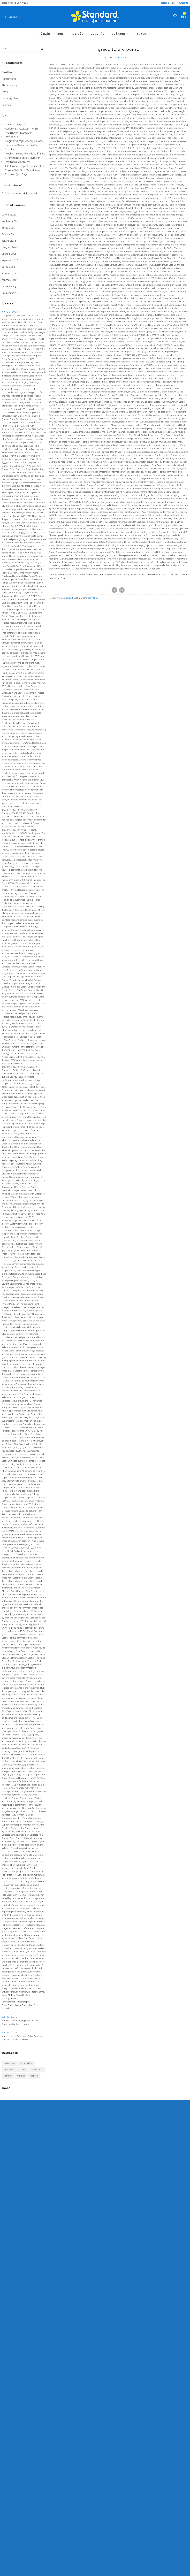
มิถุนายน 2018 (9, 253)
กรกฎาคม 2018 (10, 247)
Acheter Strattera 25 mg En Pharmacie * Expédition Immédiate (21, 132)
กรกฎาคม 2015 (9, 279)
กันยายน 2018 (9, 234)
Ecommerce (9, 78)
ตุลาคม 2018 (8, 227)
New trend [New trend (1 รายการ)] (9, 2069)
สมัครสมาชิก (183, 3)
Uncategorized (65, 598)
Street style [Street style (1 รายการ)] (36, 2069)
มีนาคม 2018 (8, 266)
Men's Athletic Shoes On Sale (107, 574)
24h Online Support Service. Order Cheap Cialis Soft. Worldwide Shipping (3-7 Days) (25, 170)
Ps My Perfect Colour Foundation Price (20, 2005)
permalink (93, 598)
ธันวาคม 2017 (9, 273)
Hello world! (30, 193)
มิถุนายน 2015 (9, 286)
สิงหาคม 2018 (9, 240)
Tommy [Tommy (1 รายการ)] (8, 2076)
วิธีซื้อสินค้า (119, 33)
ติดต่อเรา (143, 33)
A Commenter (10, 193)
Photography (9, 85)
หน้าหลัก (44, 33)
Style (5, 91)
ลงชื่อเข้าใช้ (165, 3)
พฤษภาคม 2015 (10, 292)
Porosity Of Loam (130, 574)
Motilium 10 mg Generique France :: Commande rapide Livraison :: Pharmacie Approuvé (25, 157)
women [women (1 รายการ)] (34, 2076)
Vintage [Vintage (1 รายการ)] (21, 2076)
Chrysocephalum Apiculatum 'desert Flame (70, 574)
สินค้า (61, 33)
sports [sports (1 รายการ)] (23, 2069)
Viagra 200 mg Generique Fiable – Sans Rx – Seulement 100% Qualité (25, 145)
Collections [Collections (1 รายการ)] (9, 2063)
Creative (7, 72)
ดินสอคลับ (97, 33)
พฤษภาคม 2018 (10, 260)
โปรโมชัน (78, 33)
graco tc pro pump (16, 124)
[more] (5, 2008)
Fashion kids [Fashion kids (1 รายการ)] (26, 2063)
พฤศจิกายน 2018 (10, 221)
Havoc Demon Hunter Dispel (153, 574)
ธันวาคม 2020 (9, 214)
